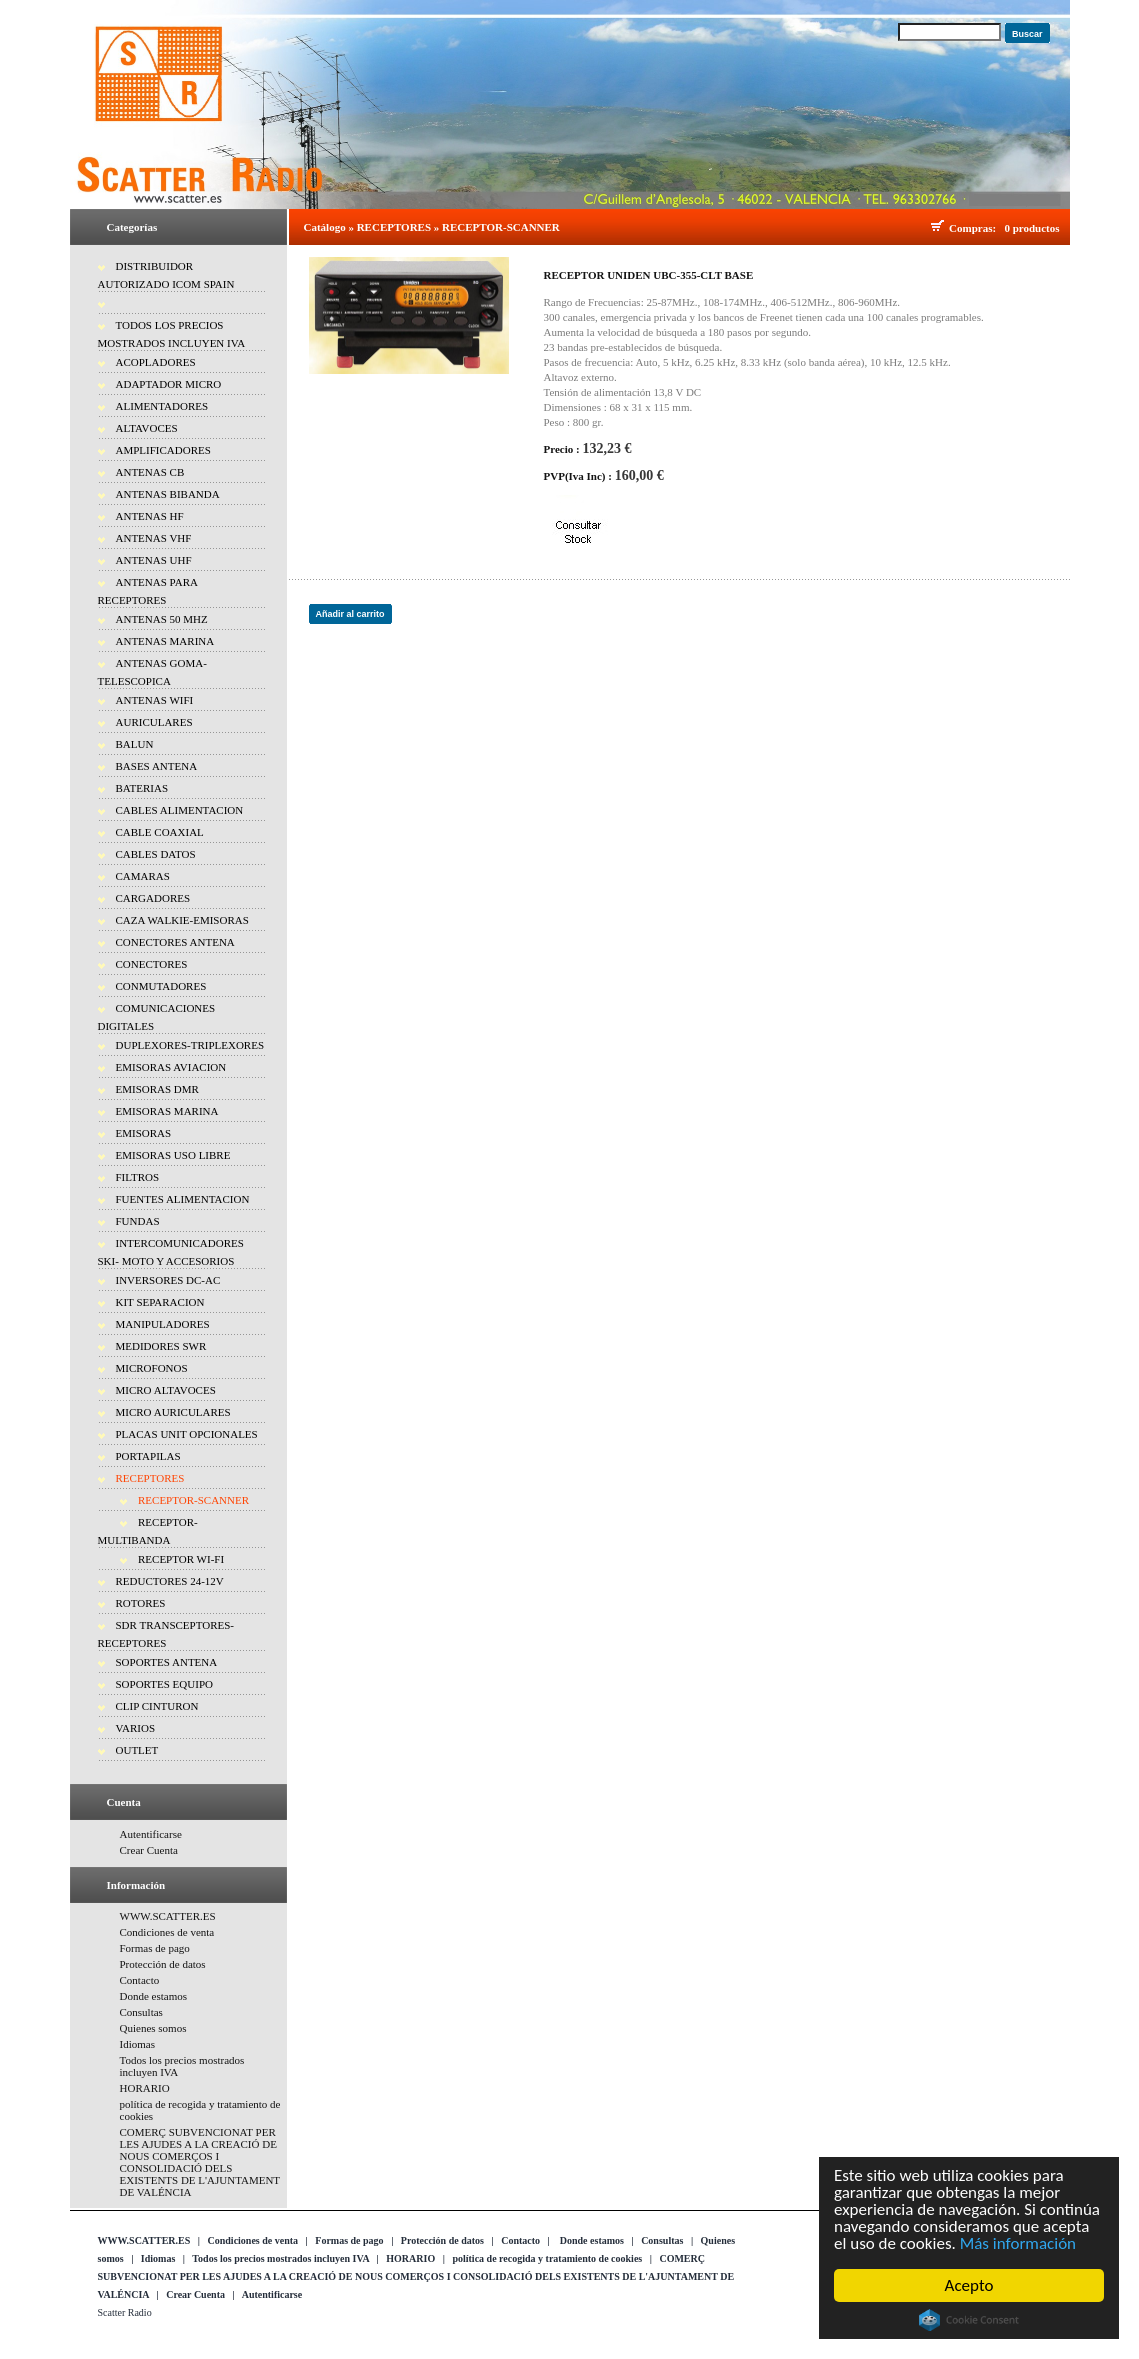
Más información (1018, 2243)
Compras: (975, 228)
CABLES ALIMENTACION (180, 810)
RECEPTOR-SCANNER (193, 1500)
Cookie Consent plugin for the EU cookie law (969, 2320)
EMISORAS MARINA (167, 1111)
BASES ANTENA (157, 766)
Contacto (140, 1980)
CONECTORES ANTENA (175, 942)
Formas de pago (155, 1948)
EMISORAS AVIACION (171, 1067)
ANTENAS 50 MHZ (162, 619)
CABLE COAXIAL (160, 832)
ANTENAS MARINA (165, 641)
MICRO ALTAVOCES (166, 1390)
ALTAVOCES (147, 428)
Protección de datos (163, 1964)
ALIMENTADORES (162, 406)
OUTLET (137, 1750)
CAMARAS (143, 876)
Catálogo (325, 227)
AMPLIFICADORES (163, 450)
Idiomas (137, 2044)
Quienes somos (153, 2028)
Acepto (969, 2285)
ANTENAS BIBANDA (168, 494)
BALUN (135, 744)
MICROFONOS (152, 1368)
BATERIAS (142, 788)
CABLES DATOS (156, 854)
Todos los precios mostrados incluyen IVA (280, 2258)
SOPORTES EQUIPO (164, 1684)
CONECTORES (152, 964)
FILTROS (138, 1177)
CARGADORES (153, 898)
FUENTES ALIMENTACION (183, 1199)
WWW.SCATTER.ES (168, 1916)
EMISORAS (144, 1133)
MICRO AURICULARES (173, 1412)
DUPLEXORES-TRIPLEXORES (190, 1045)
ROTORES (141, 1603)
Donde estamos (154, 1996)
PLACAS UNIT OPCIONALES (187, 1434)
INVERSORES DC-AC (168, 1280)
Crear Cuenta (149, 1850)
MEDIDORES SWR (161, 1346)
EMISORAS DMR (157, 1089)
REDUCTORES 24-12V (170, 1581)
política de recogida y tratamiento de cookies (547, 2258)
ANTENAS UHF (154, 560)
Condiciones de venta (167, 1932)
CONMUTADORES (161, 986)
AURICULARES (154, 722)
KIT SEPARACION (160, 1302)
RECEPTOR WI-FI (181, 1559)
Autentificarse (151, 1834)
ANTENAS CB (150, 472)
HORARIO (145, 2088)
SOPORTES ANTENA (167, 1662)
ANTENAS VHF (154, 538)
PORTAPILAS (148, 1456)
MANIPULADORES (163, 1324)
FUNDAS (138, 1221)
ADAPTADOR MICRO (169, 384)
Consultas (141, 2012)
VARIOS (136, 1728)
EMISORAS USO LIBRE (173, 1155)
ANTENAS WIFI (155, 700)
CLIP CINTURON (157, 1706)
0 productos (1031, 228)
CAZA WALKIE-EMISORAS (182, 920)
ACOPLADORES (156, 362)
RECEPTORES (150, 1478)
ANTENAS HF (150, 516)
